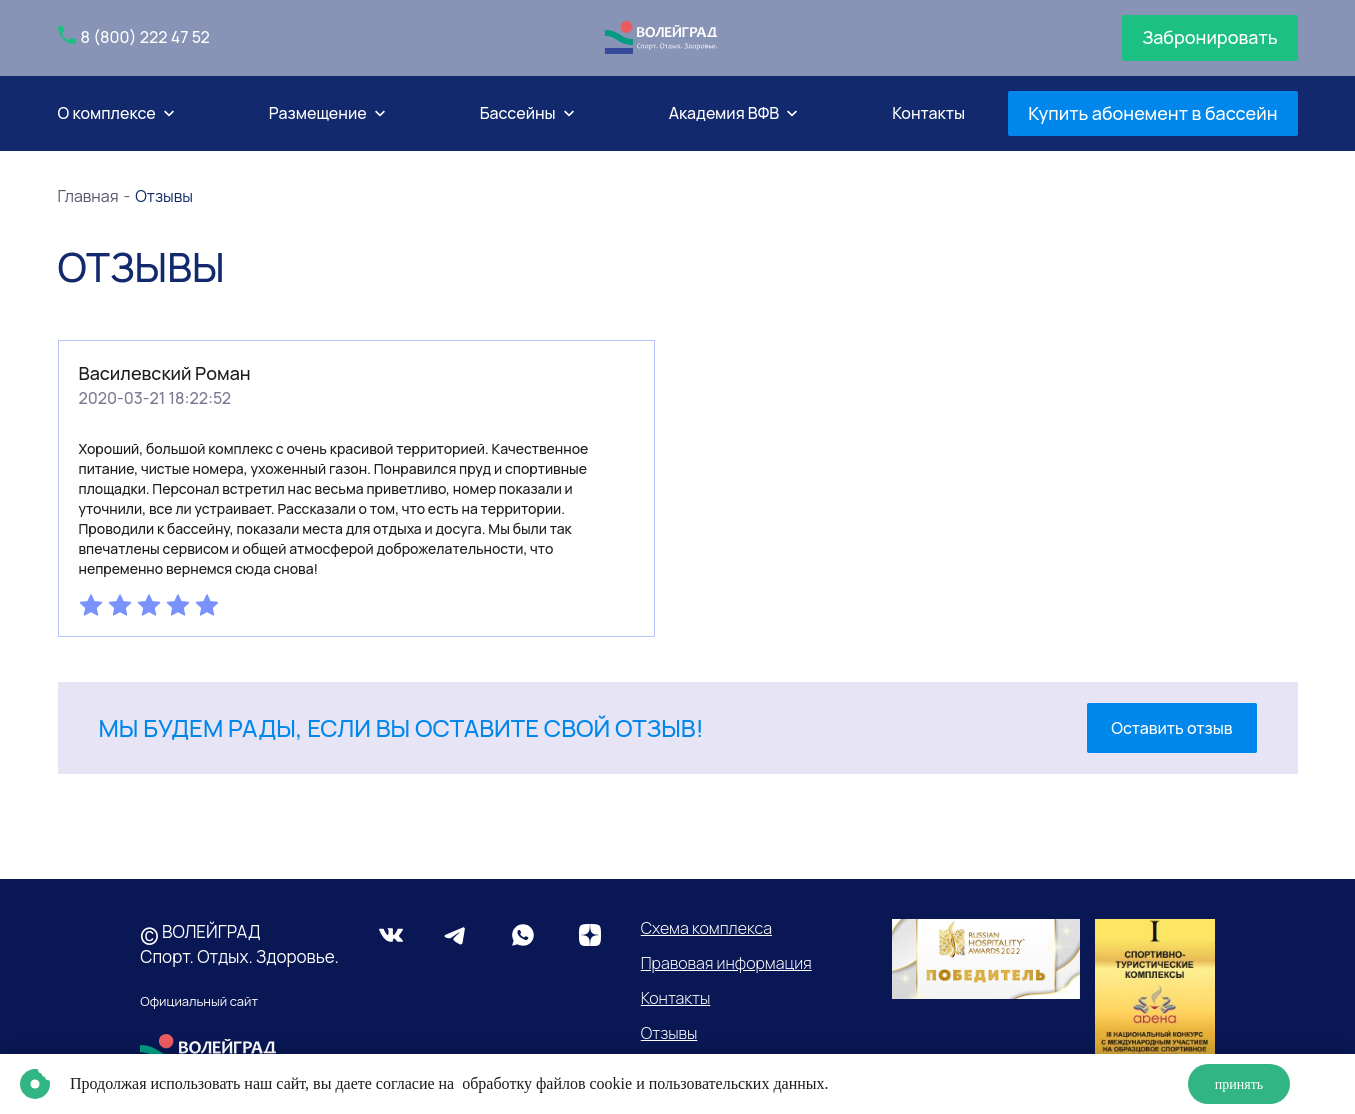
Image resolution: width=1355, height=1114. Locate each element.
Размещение (318, 113)
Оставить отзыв (1171, 728)
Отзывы (669, 1033)
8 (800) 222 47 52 (145, 37)
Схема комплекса (706, 928)
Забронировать (1209, 37)
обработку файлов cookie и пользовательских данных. (643, 1083)
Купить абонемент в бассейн (1152, 113)
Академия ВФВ (724, 113)
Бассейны (518, 113)
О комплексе (107, 113)
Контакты (928, 113)
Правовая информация (726, 963)
